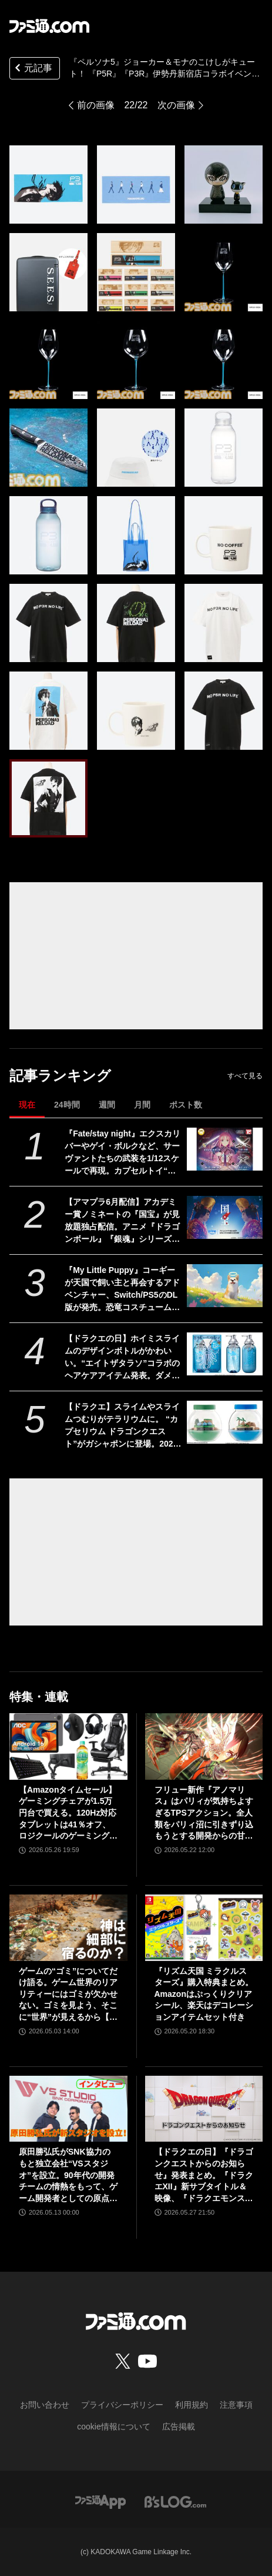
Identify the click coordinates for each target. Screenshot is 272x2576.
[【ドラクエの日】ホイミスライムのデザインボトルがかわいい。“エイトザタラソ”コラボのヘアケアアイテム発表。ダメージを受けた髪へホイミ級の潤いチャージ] (225, 1353)
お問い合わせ (44, 2404)
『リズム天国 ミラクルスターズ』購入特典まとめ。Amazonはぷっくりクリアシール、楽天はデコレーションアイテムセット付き (204, 1994)
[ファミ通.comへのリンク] (49, 26)
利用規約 (191, 2404)
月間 (142, 1104)
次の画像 (176, 105)
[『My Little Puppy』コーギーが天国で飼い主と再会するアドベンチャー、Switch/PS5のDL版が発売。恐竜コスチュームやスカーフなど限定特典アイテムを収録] (225, 1285)
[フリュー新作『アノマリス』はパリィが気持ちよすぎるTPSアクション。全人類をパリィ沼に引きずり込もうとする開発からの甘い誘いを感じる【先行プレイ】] (204, 1746)
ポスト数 (185, 1104)
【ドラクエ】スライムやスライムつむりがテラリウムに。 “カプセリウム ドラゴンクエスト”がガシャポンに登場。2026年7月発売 (122, 1426)
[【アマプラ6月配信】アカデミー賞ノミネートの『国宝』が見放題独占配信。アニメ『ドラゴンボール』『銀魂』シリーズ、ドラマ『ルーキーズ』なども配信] (225, 1217)
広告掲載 (178, 2426)
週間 (107, 1104)
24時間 (67, 1104)
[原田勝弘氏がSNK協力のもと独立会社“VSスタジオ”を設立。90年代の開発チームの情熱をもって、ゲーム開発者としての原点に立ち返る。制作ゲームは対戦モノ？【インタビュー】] (68, 2109)
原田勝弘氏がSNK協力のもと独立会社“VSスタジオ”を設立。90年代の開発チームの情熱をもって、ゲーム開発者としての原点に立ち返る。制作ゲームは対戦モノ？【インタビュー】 (68, 2175)
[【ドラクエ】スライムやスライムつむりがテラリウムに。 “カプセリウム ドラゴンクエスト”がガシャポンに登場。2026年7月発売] (225, 1422)
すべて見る (245, 1076)
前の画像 (96, 105)
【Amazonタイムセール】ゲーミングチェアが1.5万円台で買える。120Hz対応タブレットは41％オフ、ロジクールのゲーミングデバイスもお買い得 (68, 1813)
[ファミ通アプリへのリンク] (100, 2501)
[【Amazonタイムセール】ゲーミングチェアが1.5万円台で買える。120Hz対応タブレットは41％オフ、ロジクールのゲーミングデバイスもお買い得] (68, 1746)
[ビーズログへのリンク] (175, 2501)
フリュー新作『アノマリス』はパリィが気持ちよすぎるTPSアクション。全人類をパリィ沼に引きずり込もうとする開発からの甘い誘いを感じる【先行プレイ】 (204, 1813)
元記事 (32, 69)
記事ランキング (60, 1075)
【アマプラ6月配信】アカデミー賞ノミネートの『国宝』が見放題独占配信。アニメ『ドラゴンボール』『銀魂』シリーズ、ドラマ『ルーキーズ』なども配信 (122, 1221)
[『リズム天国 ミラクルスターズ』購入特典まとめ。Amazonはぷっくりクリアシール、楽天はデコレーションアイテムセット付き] (204, 1927)
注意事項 (236, 2404)
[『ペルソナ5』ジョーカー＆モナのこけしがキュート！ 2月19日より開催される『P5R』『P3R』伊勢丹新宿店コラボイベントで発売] (48, 184)
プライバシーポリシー (122, 2404)
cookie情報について (113, 2426)
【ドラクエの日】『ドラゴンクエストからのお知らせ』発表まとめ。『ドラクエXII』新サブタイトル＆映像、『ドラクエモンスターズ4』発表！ (204, 2175)
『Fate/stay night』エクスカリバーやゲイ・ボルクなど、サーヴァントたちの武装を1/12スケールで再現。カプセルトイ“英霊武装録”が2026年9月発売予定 (122, 1153)
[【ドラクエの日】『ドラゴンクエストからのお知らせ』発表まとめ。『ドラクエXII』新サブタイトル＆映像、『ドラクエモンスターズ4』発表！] (204, 2109)
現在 (27, 1104)
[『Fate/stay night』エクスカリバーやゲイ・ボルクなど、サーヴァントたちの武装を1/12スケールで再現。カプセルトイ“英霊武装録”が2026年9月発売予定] (225, 1149)
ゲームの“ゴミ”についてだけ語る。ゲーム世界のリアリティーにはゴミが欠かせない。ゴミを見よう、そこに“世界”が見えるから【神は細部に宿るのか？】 (68, 1994)
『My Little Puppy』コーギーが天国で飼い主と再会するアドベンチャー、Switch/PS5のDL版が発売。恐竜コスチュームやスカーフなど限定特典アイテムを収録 (122, 1289)
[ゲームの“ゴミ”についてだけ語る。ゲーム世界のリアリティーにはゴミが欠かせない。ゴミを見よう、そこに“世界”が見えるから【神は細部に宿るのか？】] (68, 1927)
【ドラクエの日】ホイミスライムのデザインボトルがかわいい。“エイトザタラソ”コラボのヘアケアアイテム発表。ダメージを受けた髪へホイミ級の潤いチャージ (122, 1358)
